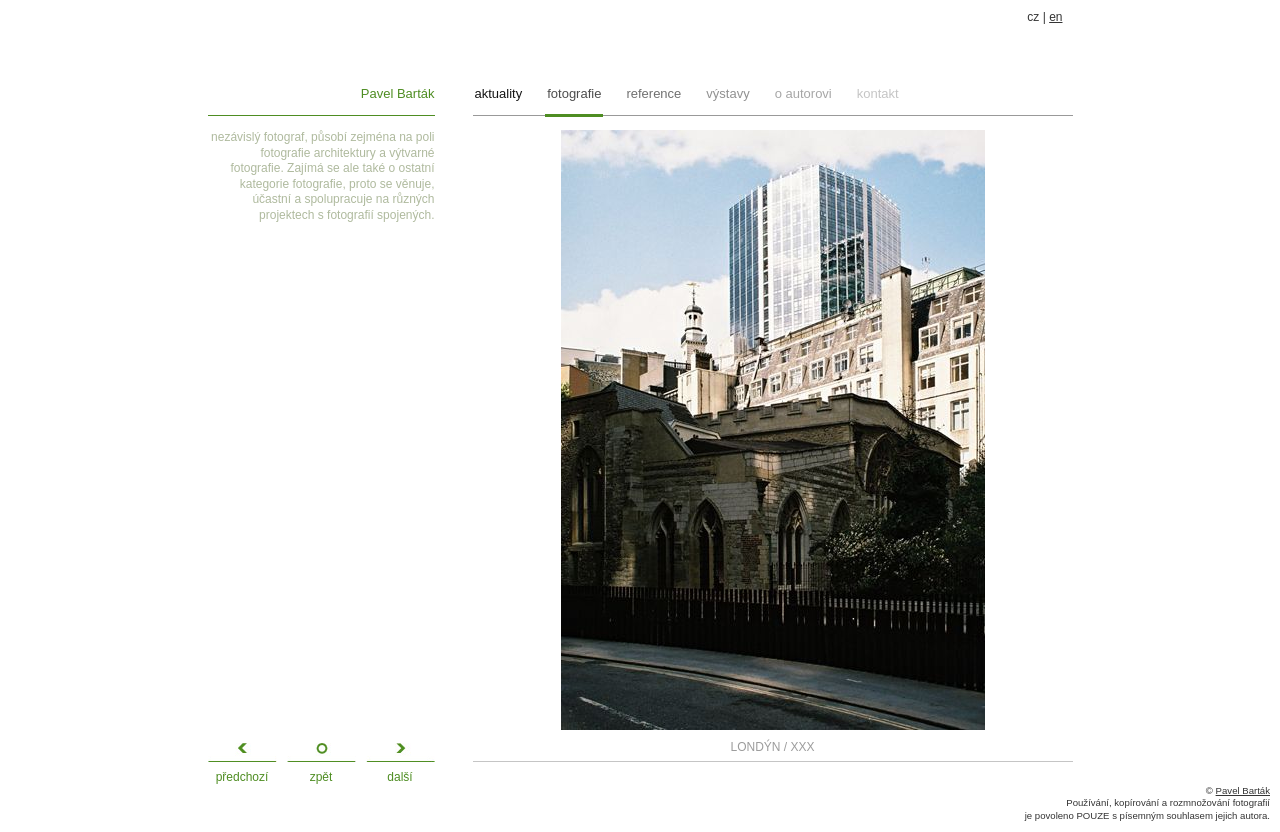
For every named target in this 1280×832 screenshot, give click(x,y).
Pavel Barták (398, 93)
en (1055, 17)
